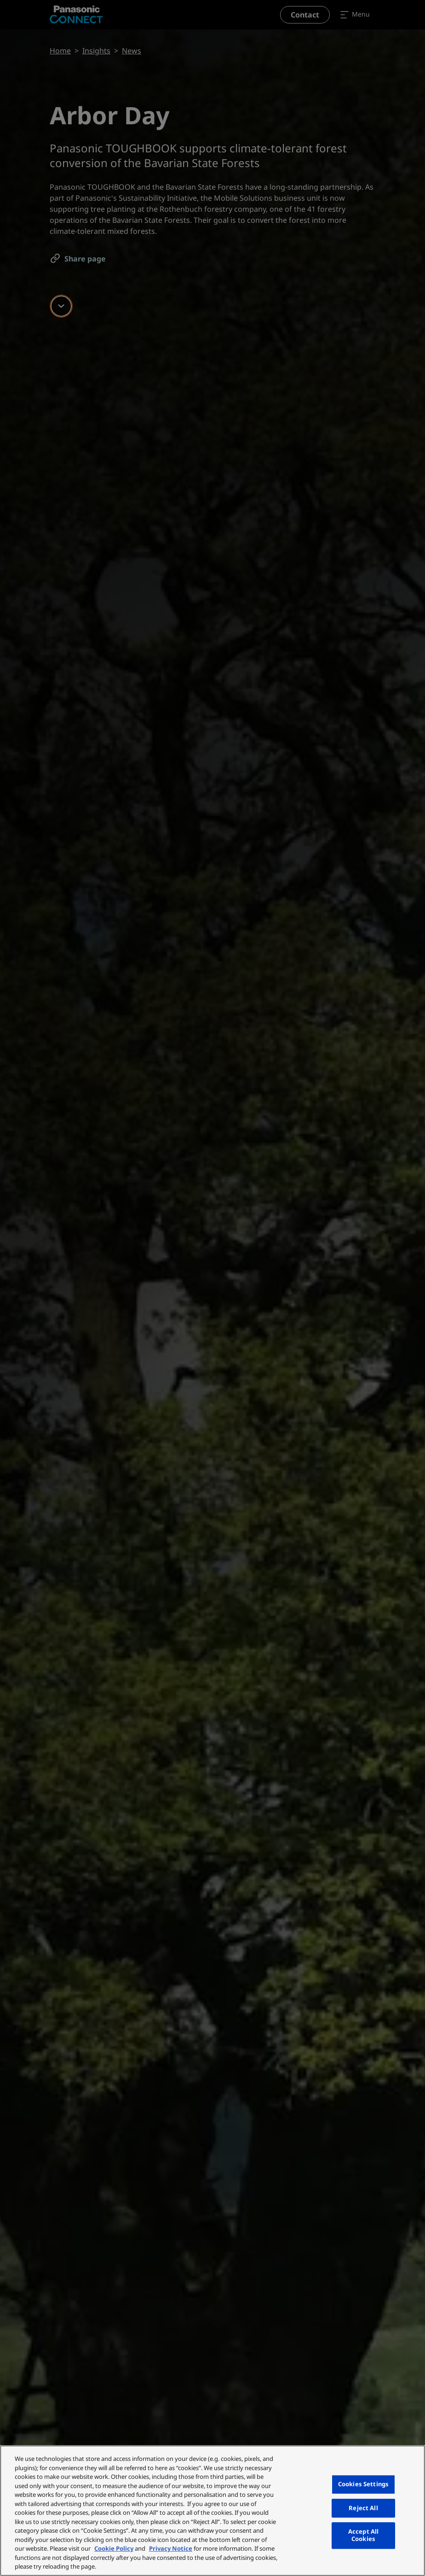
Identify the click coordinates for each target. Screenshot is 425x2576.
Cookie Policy (113, 2548)
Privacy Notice (170, 2548)
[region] (212, 2510)
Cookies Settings (363, 2484)
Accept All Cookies (363, 2535)
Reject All (363, 2508)
